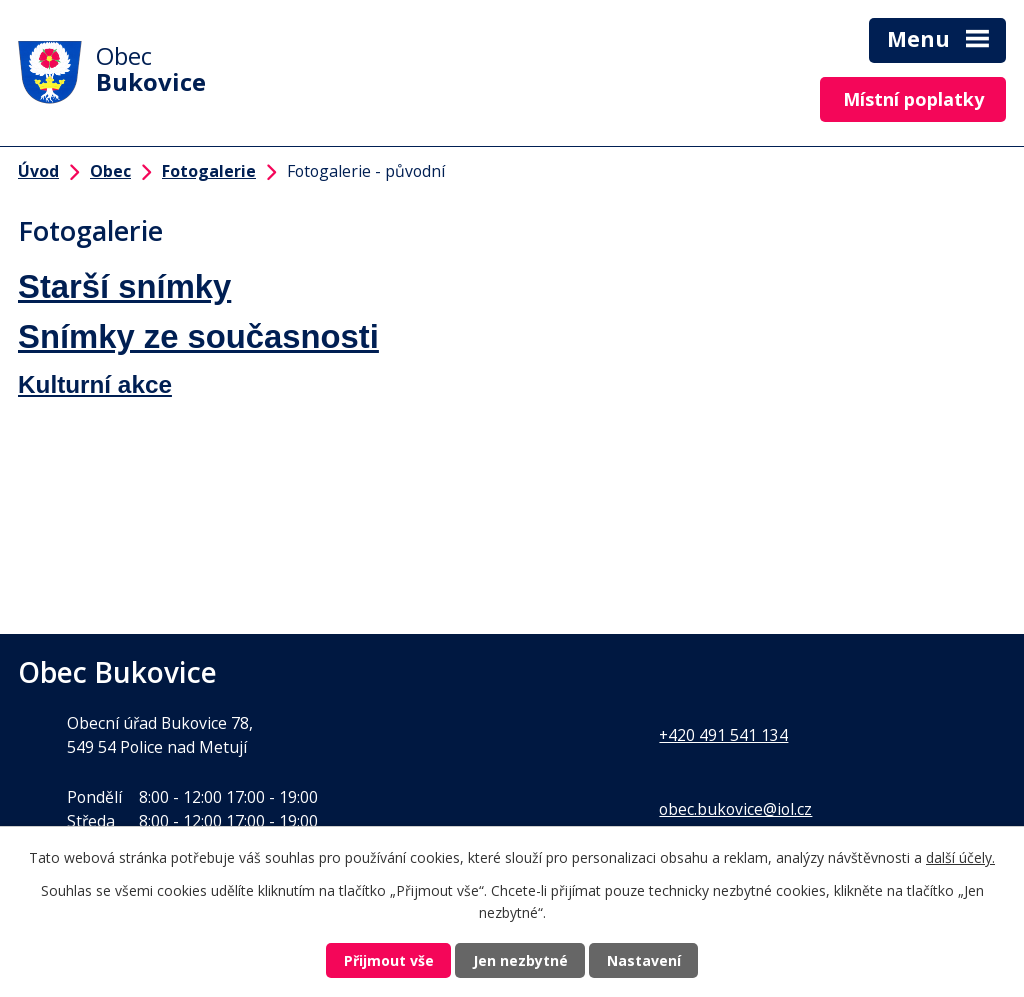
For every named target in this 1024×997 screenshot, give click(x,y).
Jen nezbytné (520, 960)
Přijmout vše (389, 960)
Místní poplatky (913, 99)
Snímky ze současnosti (198, 336)
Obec (110, 171)
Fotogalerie (209, 171)
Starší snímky (124, 286)
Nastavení (644, 960)
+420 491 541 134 (723, 735)
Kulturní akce (95, 384)
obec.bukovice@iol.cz (735, 809)
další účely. (960, 857)
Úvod (38, 171)
